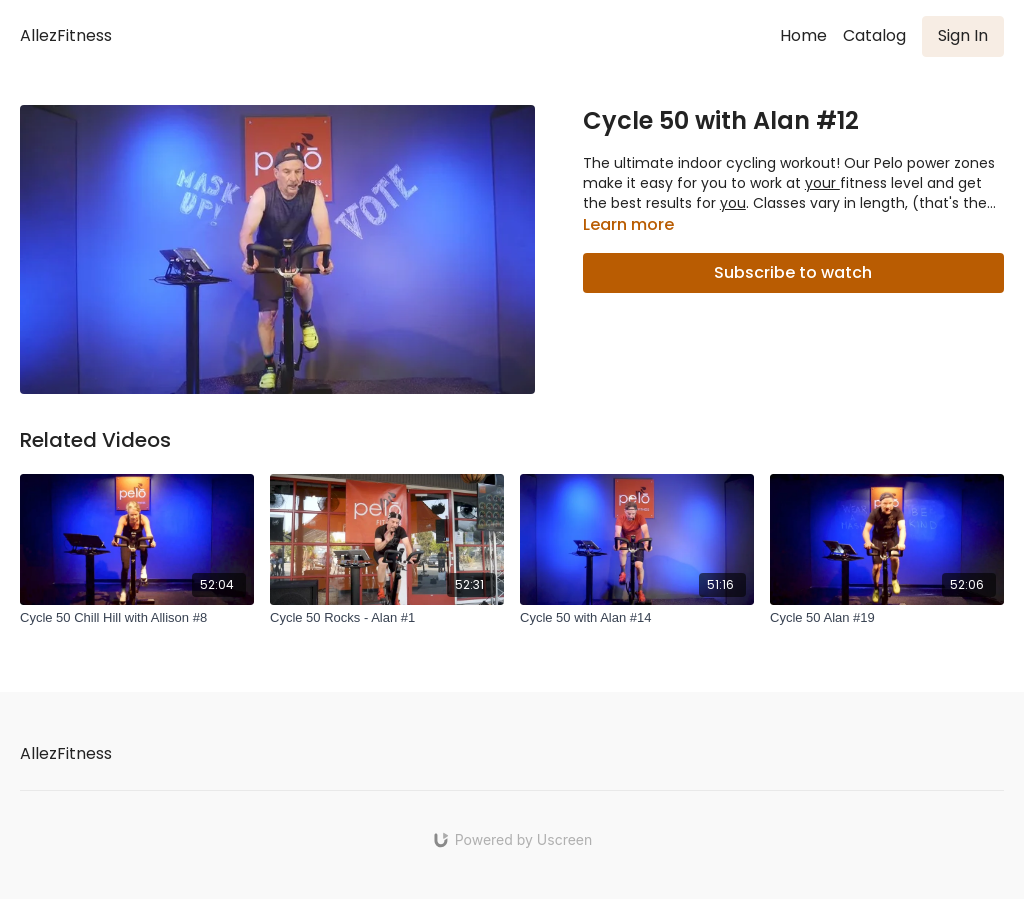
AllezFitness (66, 35)
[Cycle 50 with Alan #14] (637, 618)
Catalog (874, 35)
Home (803, 35)
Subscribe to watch (793, 272)
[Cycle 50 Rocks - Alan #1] (387, 618)
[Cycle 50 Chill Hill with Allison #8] (137, 618)
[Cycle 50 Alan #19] (887, 618)
